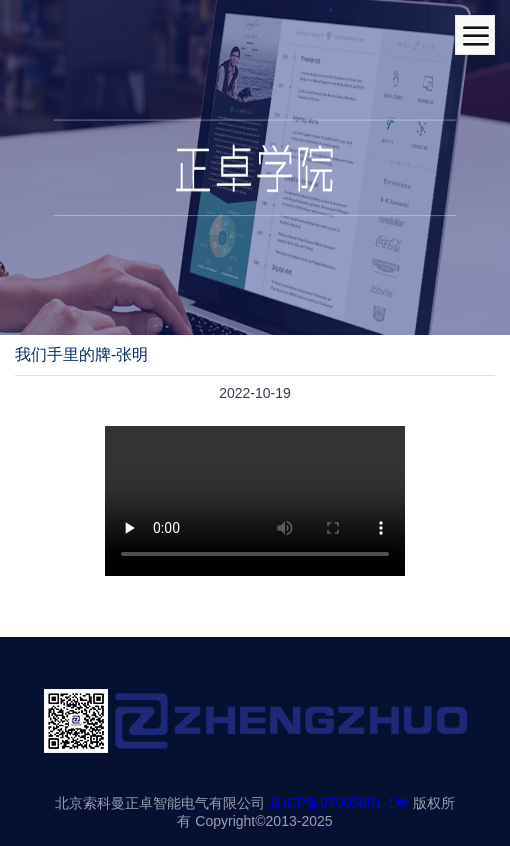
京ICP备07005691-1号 (339, 803)
